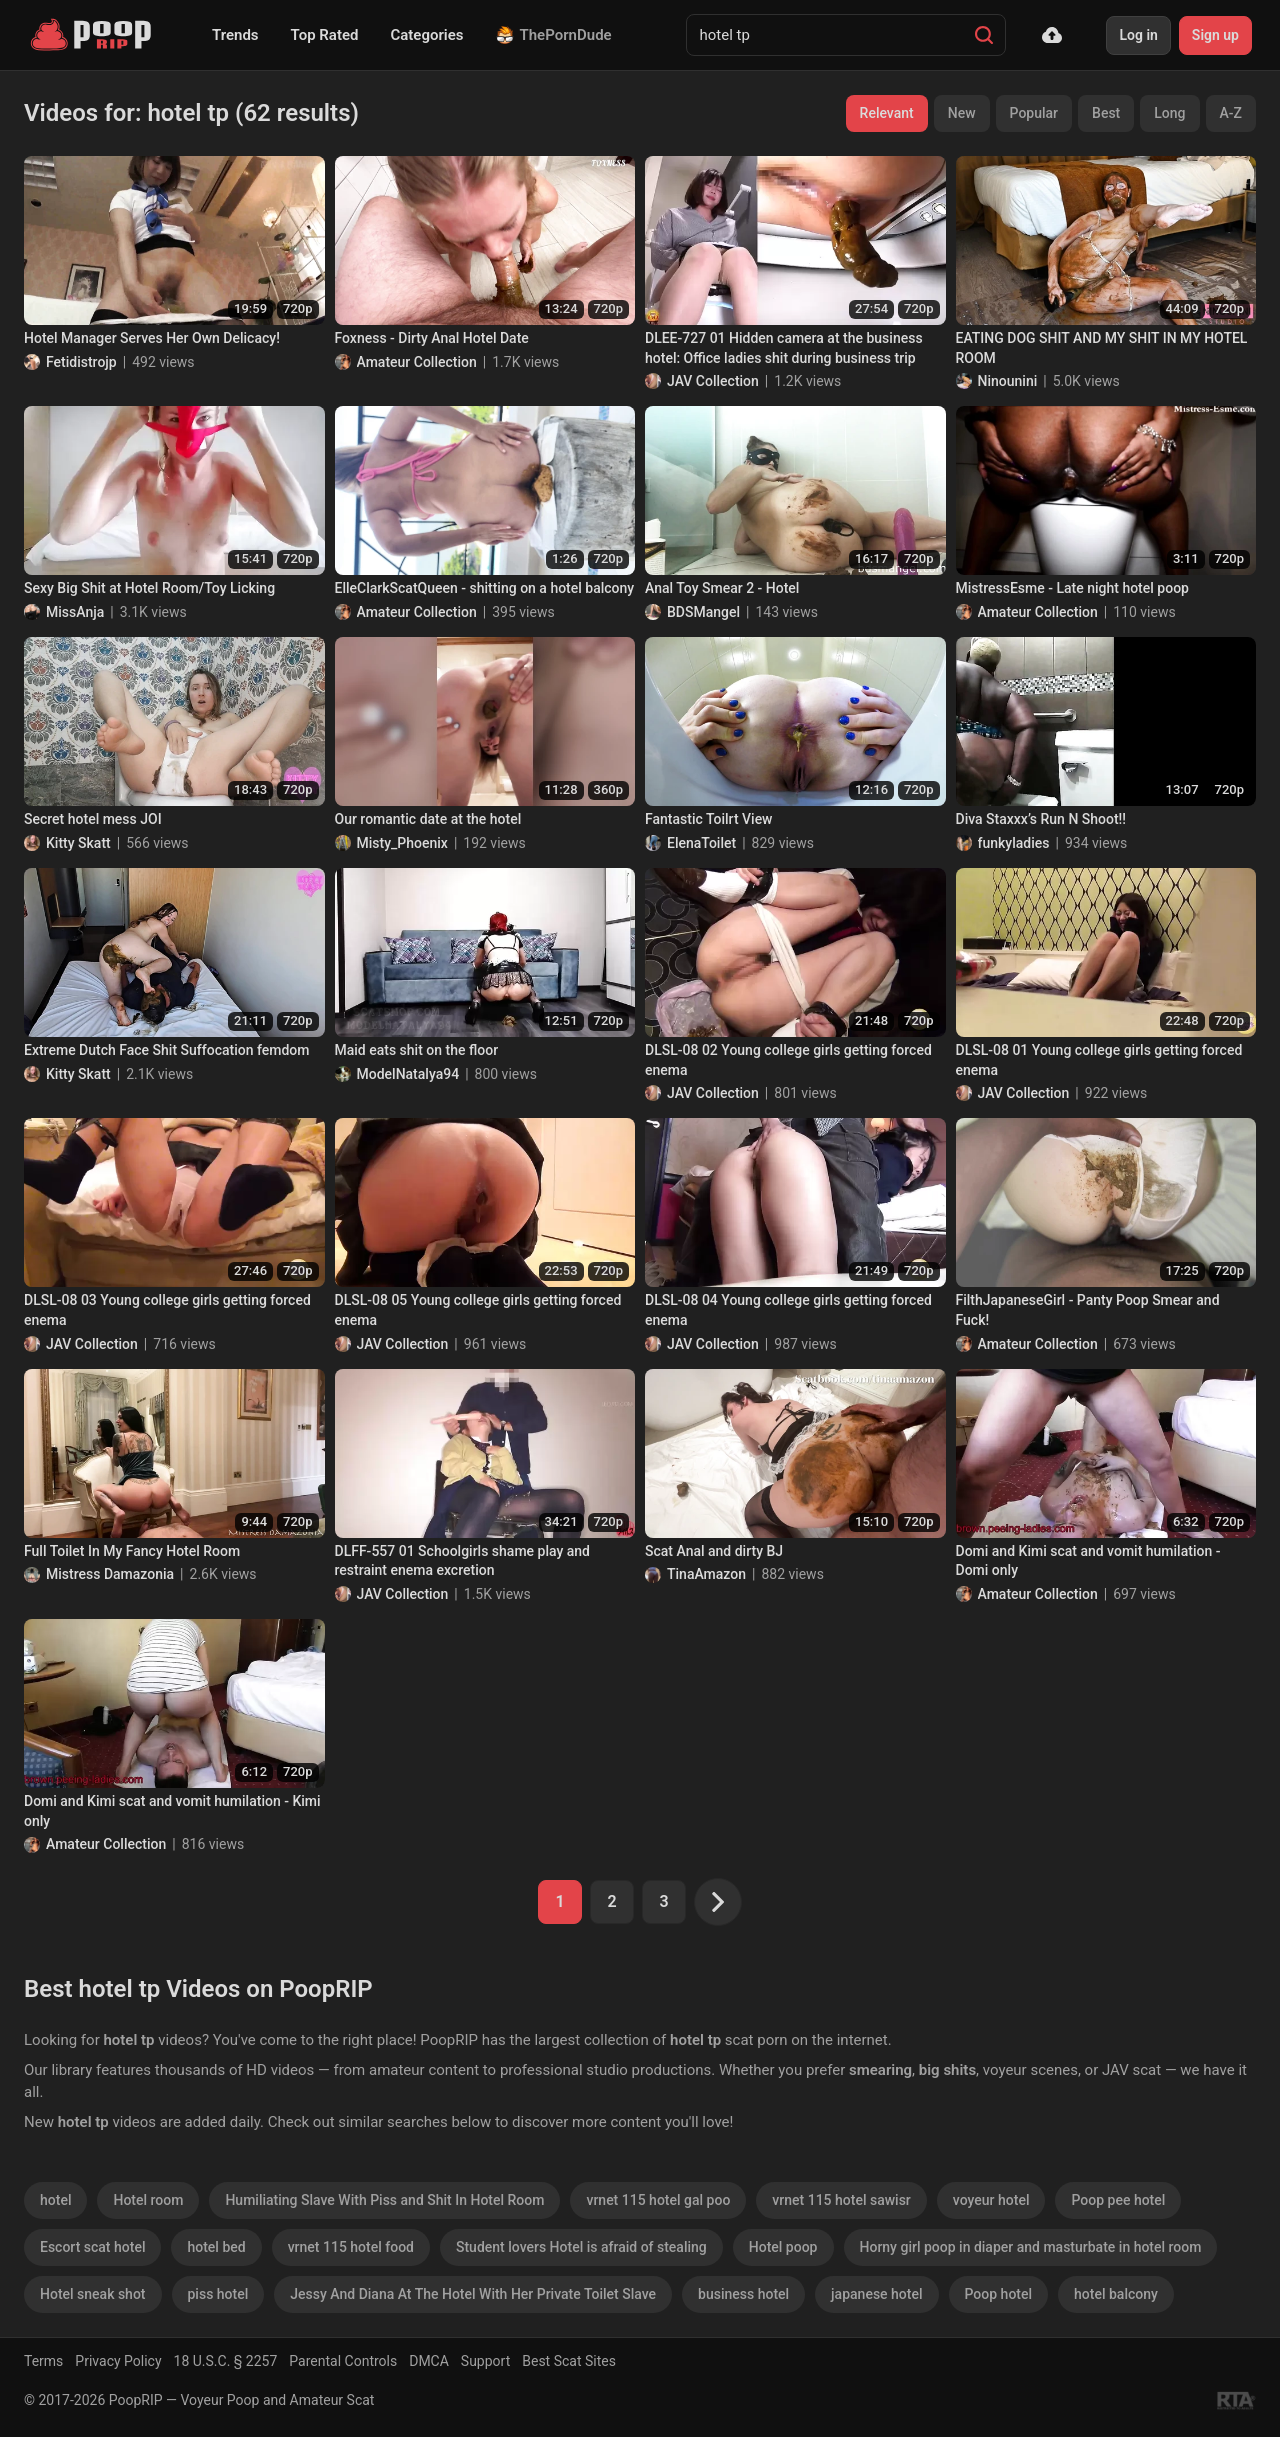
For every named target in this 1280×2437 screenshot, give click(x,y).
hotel (55, 2200)
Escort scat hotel (92, 2247)
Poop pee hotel (1118, 2200)
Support (485, 2361)
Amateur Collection (417, 362)
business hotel (743, 2294)
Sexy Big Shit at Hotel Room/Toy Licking (149, 588)
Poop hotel (999, 2294)
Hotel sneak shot (93, 2294)
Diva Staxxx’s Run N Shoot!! (1041, 819)
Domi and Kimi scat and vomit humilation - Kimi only (172, 1811)
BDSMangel (703, 612)
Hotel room (148, 2200)
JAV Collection (713, 381)
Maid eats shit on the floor (417, 1050)
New (962, 113)
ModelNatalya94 (408, 1074)
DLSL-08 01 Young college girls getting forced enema (1099, 1060)
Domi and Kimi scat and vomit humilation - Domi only (1088, 1561)
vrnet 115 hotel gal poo (658, 2200)
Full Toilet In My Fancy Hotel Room (132, 1551)
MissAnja (75, 612)
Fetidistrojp (81, 362)
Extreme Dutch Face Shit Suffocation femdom (166, 1050)
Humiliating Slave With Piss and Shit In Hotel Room (384, 2200)
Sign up (1215, 35)
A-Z (1231, 113)
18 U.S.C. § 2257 (226, 2361)
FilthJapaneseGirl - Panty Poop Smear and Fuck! (1088, 1310)
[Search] (984, 35)
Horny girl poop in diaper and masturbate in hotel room (1031, 2247)
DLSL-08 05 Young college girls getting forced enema (478, 1310)
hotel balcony (1116, 2294)
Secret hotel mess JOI (93, 819)
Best (1106, 113)
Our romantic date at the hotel (428, 819)
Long (1169, 113)
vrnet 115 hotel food (351, 2247)
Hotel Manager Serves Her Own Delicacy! (152, 338)
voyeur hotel (991, 2200)
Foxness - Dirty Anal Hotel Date (432, 338)
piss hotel (218, 2294)
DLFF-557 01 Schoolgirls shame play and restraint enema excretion (463, 1561)
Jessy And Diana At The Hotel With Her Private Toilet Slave (473, 2294)
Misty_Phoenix (402, 843)
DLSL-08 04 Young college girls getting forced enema (788, 1310)
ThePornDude (554, 35)
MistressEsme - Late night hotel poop (1072, 588)
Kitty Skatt (78, 843)
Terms (43, 2361)
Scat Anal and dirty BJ (714, 1551)
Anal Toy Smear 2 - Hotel (722, 588)
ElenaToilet (701, 843)
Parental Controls (343, 2361)
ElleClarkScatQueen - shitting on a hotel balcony (485, 588)
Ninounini (1008, 381)
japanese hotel (876, 2294)
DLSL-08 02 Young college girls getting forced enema (788, 1060)
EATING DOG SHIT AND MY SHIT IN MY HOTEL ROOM (1102, 348)
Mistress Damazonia (110, 1574)
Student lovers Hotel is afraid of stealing (581, 2247)
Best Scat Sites (569, 2361)
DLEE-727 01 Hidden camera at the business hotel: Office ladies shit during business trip (784, 348)
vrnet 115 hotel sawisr (841, 2200)
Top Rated (325, 35)
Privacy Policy (118, 2361)
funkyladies (1014, 843)
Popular (1034, 113)
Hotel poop (783, 2247)
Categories (426, 35)
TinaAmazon (706, 1574)
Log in (1138, 35)
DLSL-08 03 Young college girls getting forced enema (167, 1310)
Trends (235, 35)
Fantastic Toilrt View (709, 819)
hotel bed (216, 2247)
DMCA (429, 2361)
